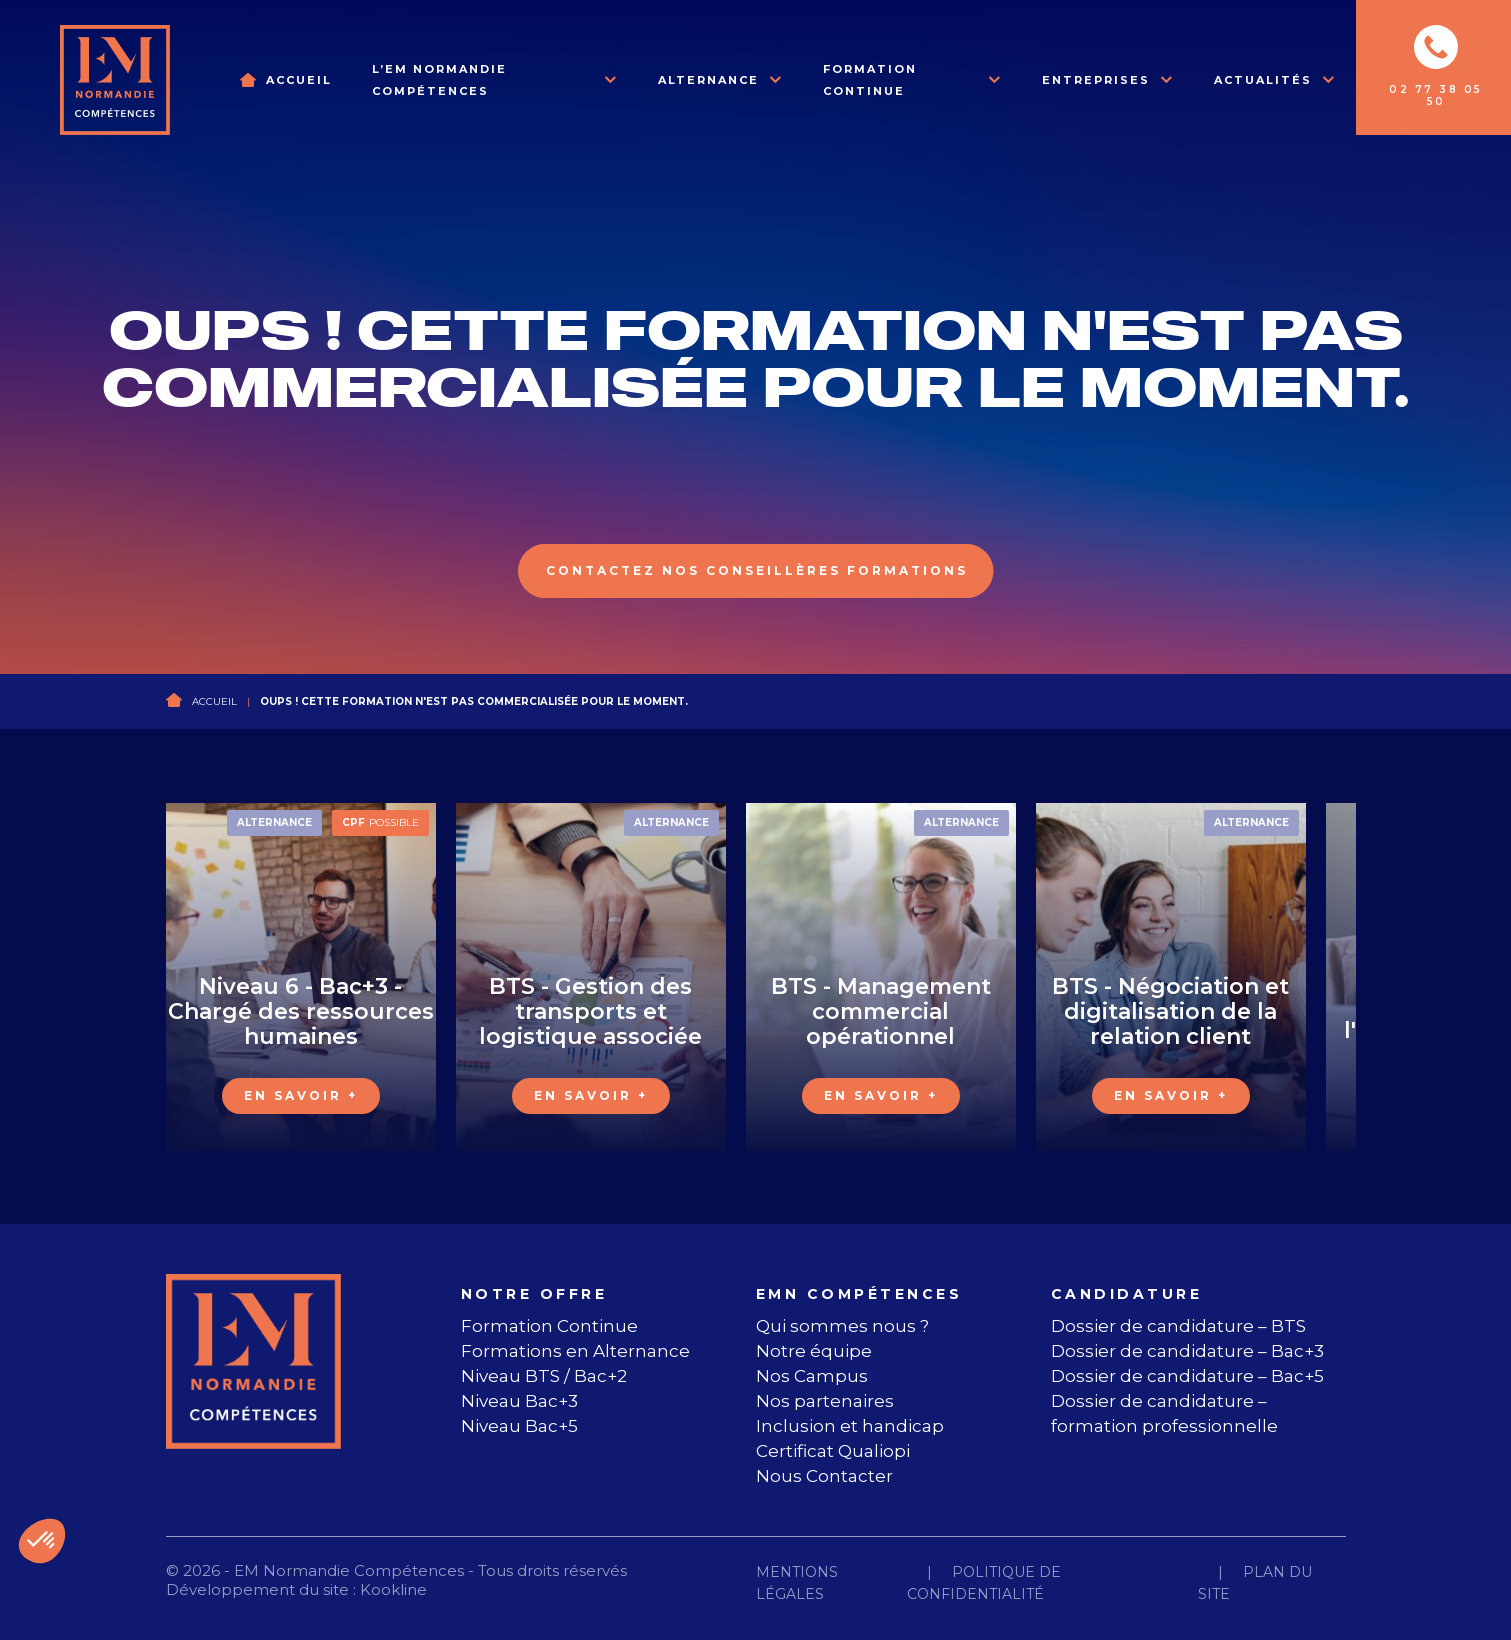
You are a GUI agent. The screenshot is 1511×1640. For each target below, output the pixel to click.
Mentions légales (797, 1583)
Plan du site (1255, 1583)
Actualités (1263, 80)
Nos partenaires (825, 1401)
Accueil (299, 80)
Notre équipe (814, 1351)
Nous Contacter (824, 1476)
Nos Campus (812, 1376)
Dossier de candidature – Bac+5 (1187, 1376)
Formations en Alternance (575, 1351)
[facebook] (171, 1477)
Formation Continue (870, 80)
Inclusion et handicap (850, 1426)
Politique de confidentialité (984, 1583)
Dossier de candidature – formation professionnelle (1164, 1413)
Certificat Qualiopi (833, 1451)
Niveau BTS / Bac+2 (544, 1376)
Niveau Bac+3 (519, 1401)
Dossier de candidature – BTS (1178, 1326)
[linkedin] (288, 1477)
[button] (42, 1541)
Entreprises (1096, 80)
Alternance (708, 80)
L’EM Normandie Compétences (439, 80)
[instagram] (228, 1477)
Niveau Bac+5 (519, 1426)
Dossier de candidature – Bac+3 (1187, 1351)
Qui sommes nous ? (842, 1326)
